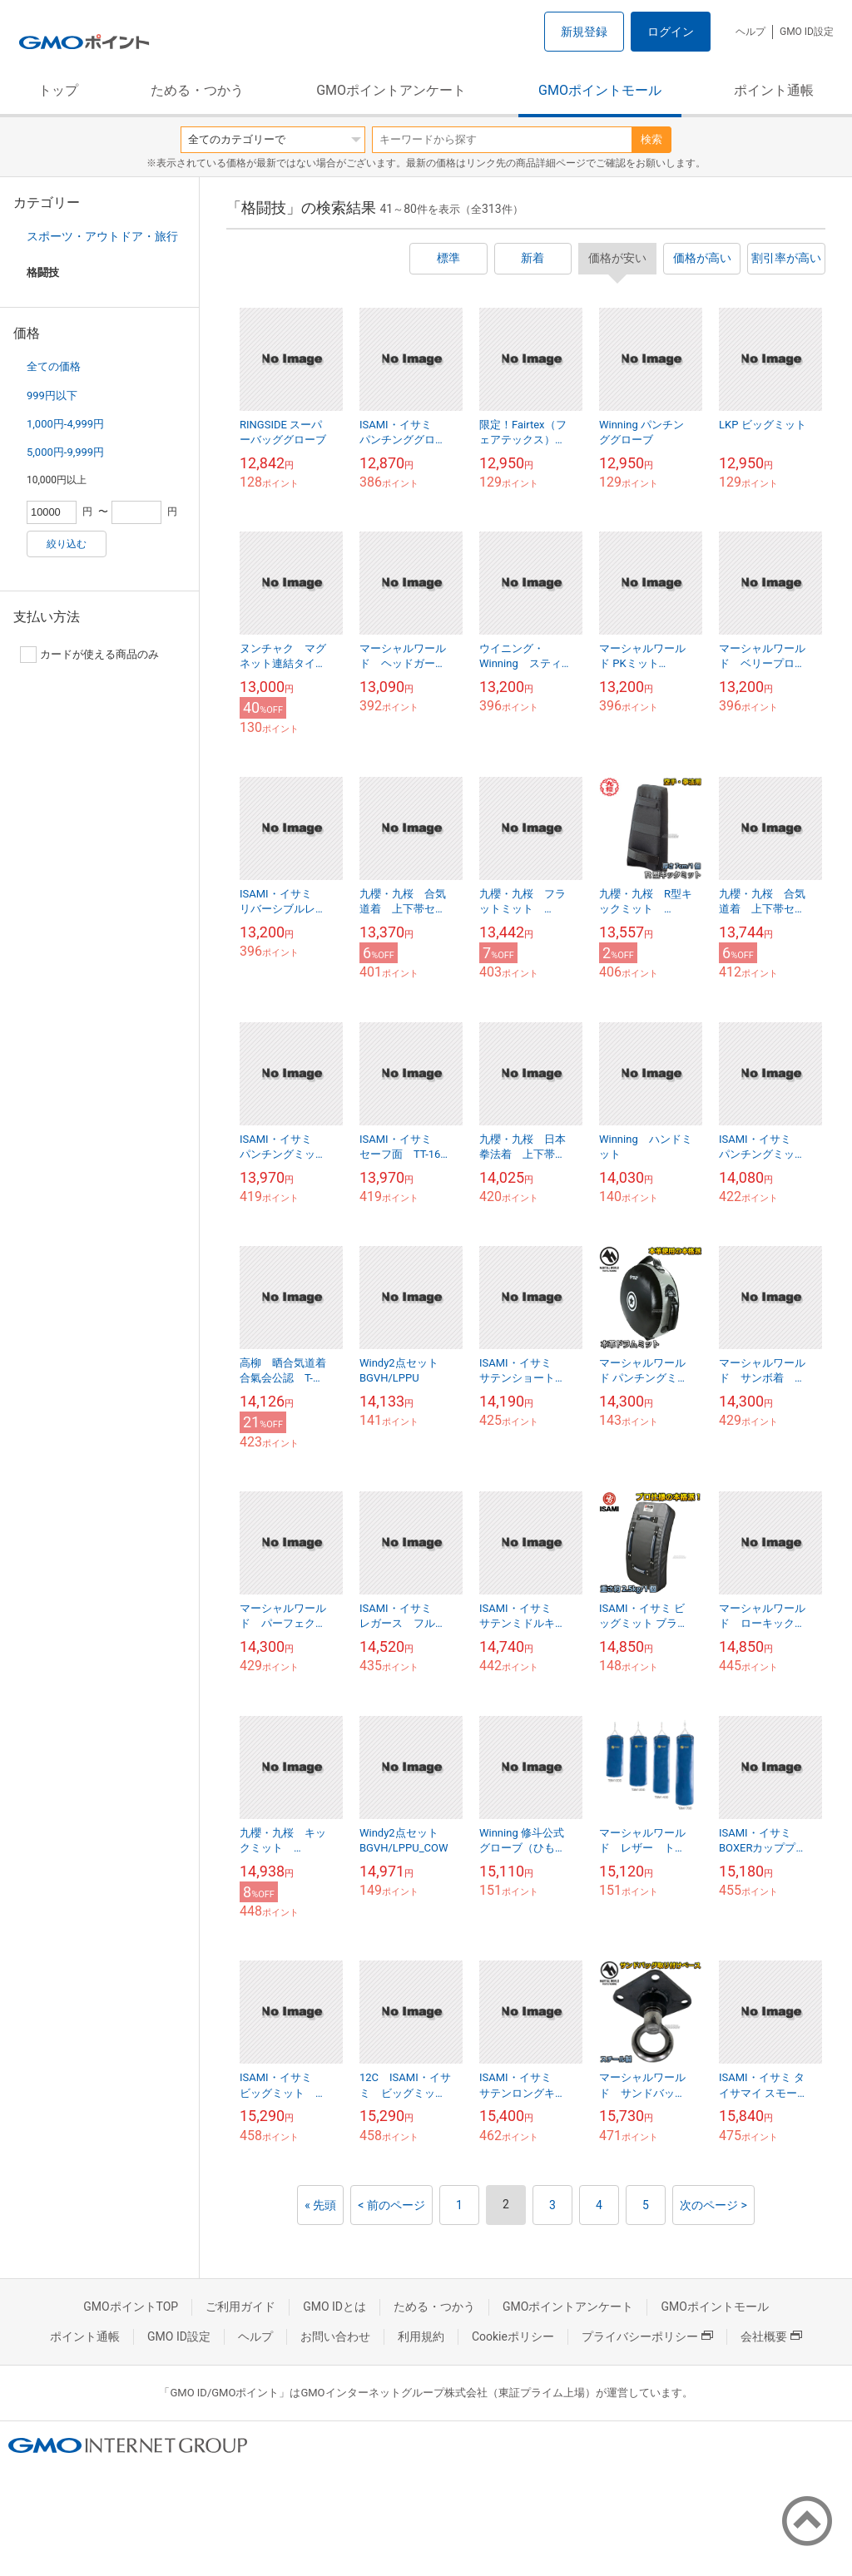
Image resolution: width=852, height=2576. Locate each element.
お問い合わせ (335, 2336)
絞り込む (67, 544)
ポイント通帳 (774, 90)
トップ (58, 90)
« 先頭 (320, 2205)
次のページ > (713, 2205)
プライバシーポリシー (647, 2336)
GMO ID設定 (807, 31)
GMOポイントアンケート (391, 90)
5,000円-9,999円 (65, 452)
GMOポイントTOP (130, 2306)
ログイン (670, 31)
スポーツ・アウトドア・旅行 (102, 236)
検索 (651, 139)
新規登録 (584, 31)
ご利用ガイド (240, 2306)
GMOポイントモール (599, 90)
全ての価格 (54, 366)
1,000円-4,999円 (65, 424)
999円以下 (52, 395)
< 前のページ (391, 2205)
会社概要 (771, 2336)
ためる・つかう (197, 90)
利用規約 (421, 2336)
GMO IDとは (334, 2306)
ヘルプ (750, 31)
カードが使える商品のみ (89, 654)
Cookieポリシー (513, 2336)
